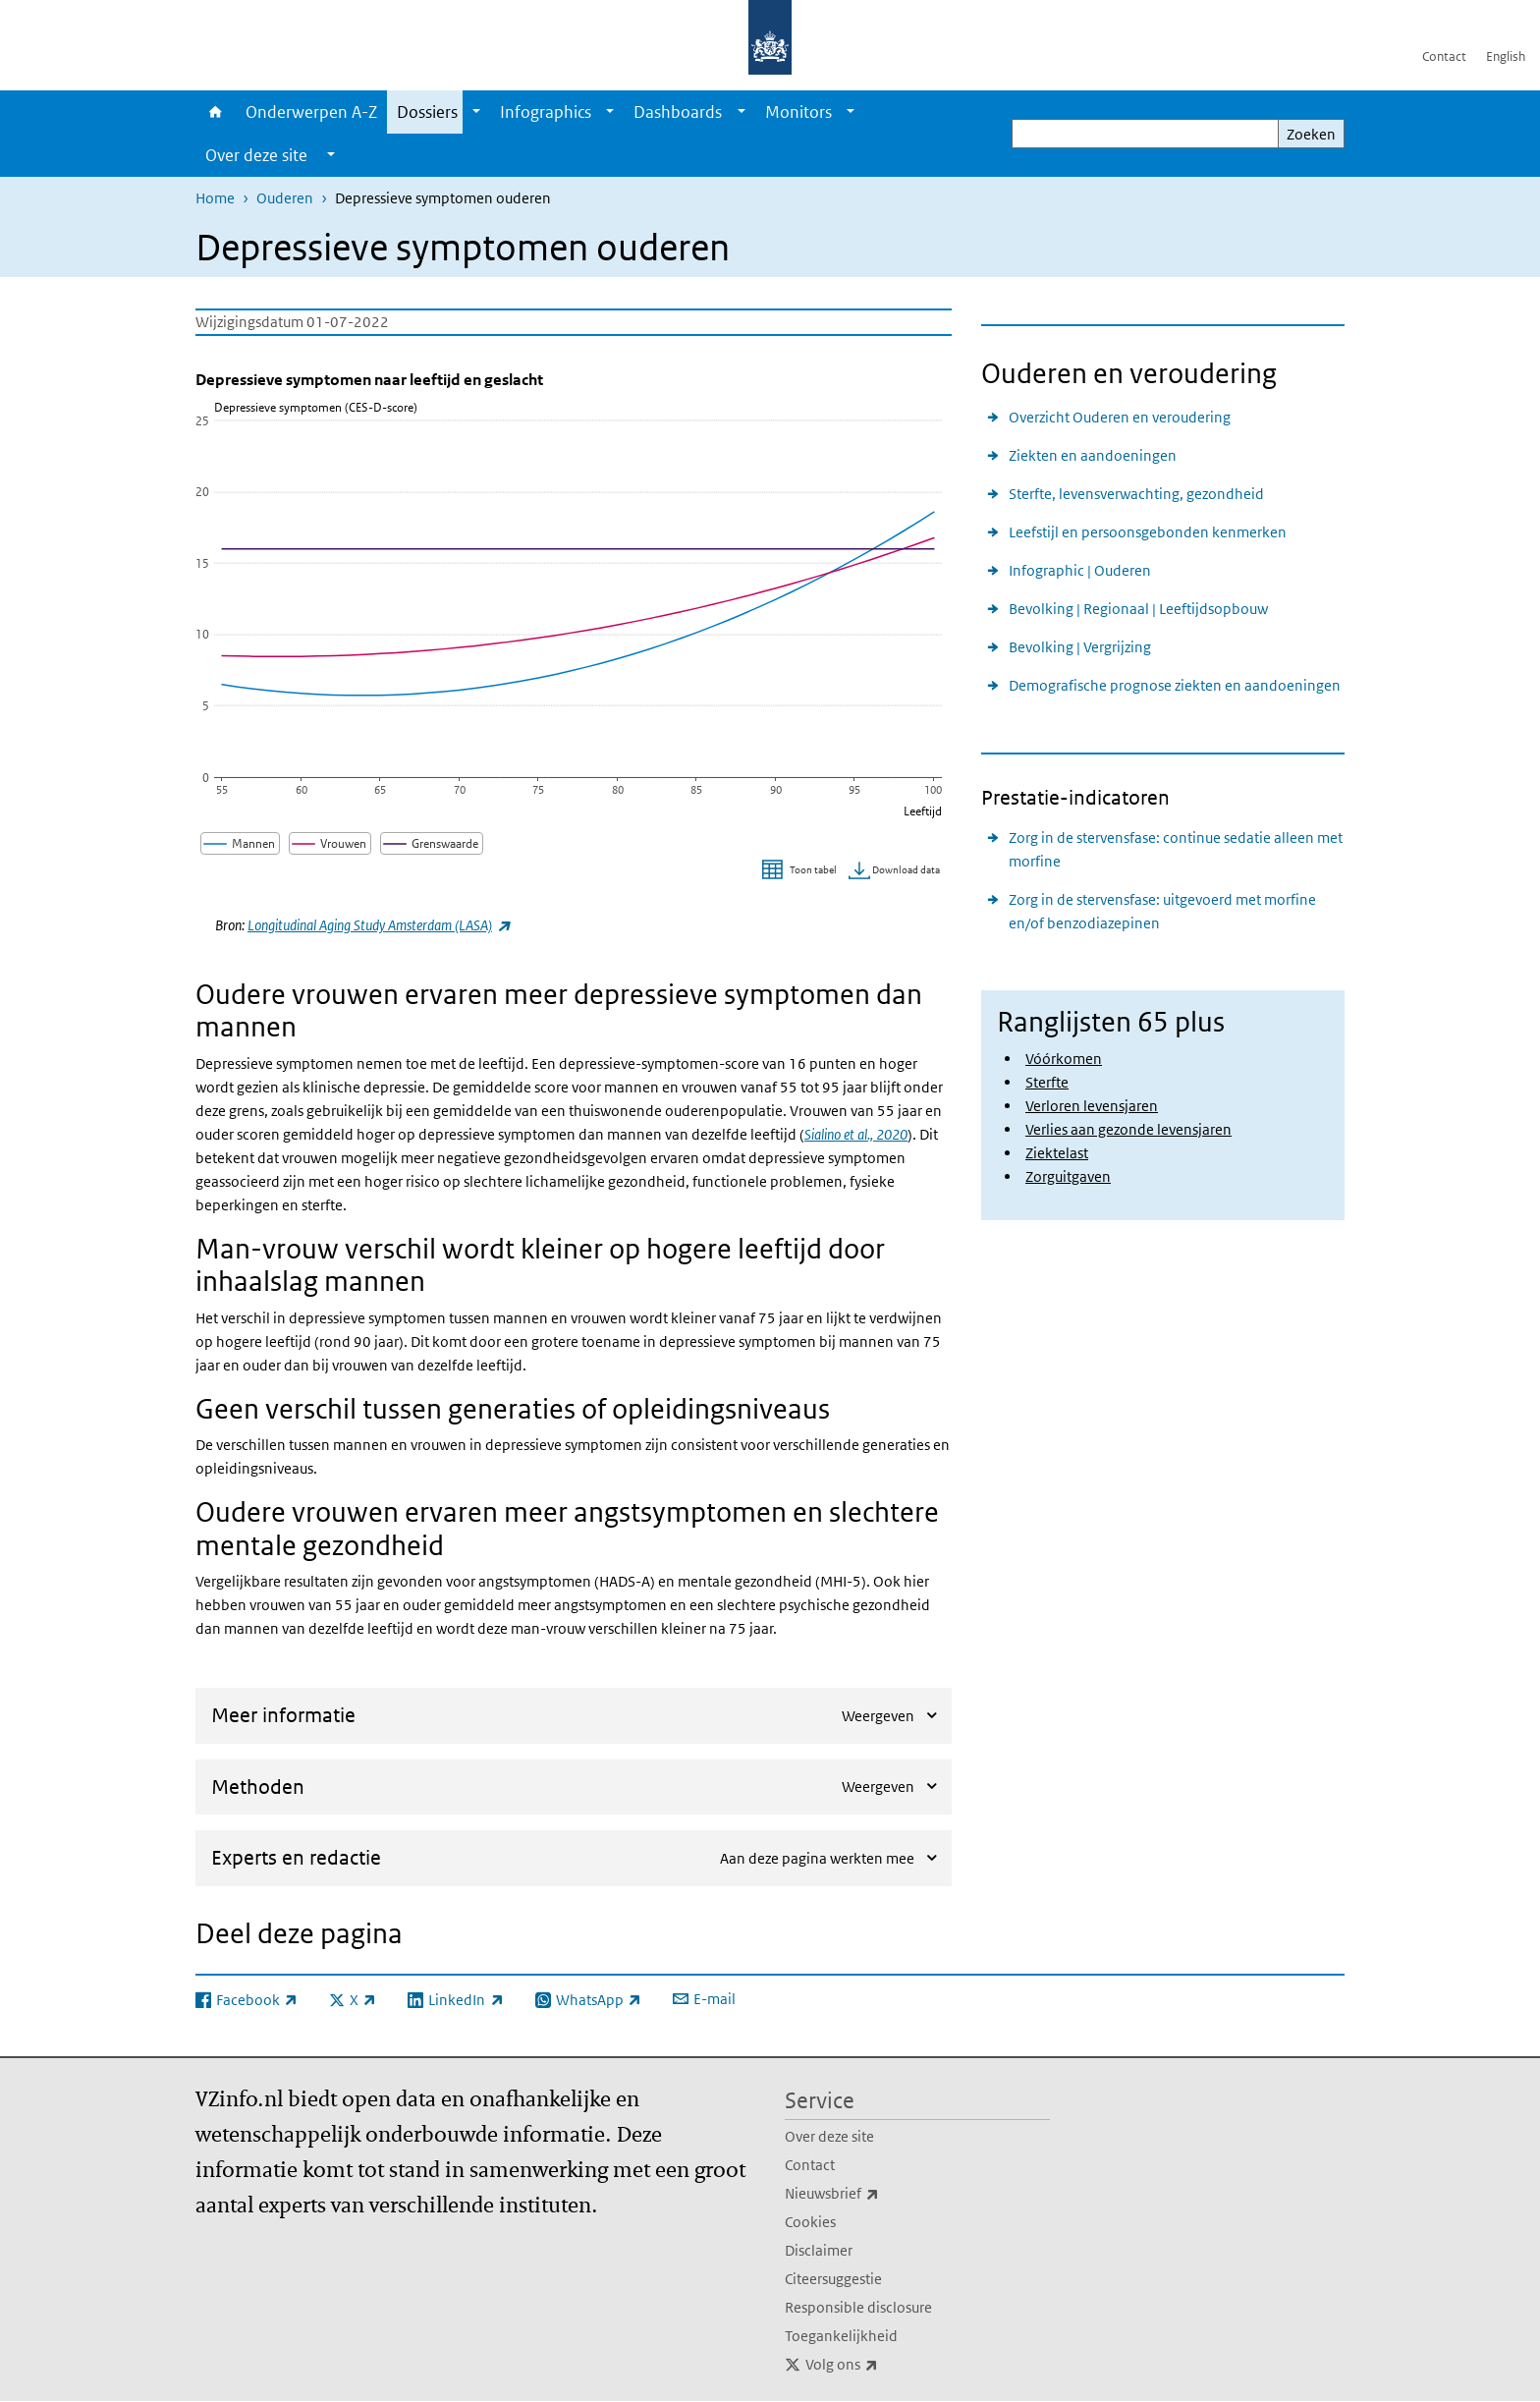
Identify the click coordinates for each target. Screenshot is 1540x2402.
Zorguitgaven (1068, 1176)
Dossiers (427, 112)
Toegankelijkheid (841, 2335)
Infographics (545, 112)
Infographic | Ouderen (1080, 570)
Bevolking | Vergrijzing (1080, 647)
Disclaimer (818, 2250)
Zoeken (1311, 134)
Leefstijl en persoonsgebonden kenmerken (1148, 532)
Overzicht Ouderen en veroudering (1120, 417)
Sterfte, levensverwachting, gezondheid (1136, 493)
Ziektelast (1056, 1153)
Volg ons (884, 2364)
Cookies (810, 2221)
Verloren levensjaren (1091, 1105)
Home (215, 112)
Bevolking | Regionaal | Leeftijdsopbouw (1138, 608)
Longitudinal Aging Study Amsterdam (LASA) (379, 925)
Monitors (798, 112)
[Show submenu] (476, 112)
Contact (1444, 56)
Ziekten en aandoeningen (1093, 455)
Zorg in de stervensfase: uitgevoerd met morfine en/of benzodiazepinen (1162, 911)
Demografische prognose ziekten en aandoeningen (1175, 685)
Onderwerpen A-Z (311, 112)
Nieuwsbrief (875, 2194)
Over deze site (829, 2136)
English (1505, 56)
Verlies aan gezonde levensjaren (1128, 1129)
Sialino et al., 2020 (856, 1134)
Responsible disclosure (858, 2307)
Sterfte (1047, 1082)
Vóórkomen (1063, 1058)
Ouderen (284, 198)
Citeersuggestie (833, 2278)
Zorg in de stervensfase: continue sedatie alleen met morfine (1176, 849)
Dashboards (677, 112)
